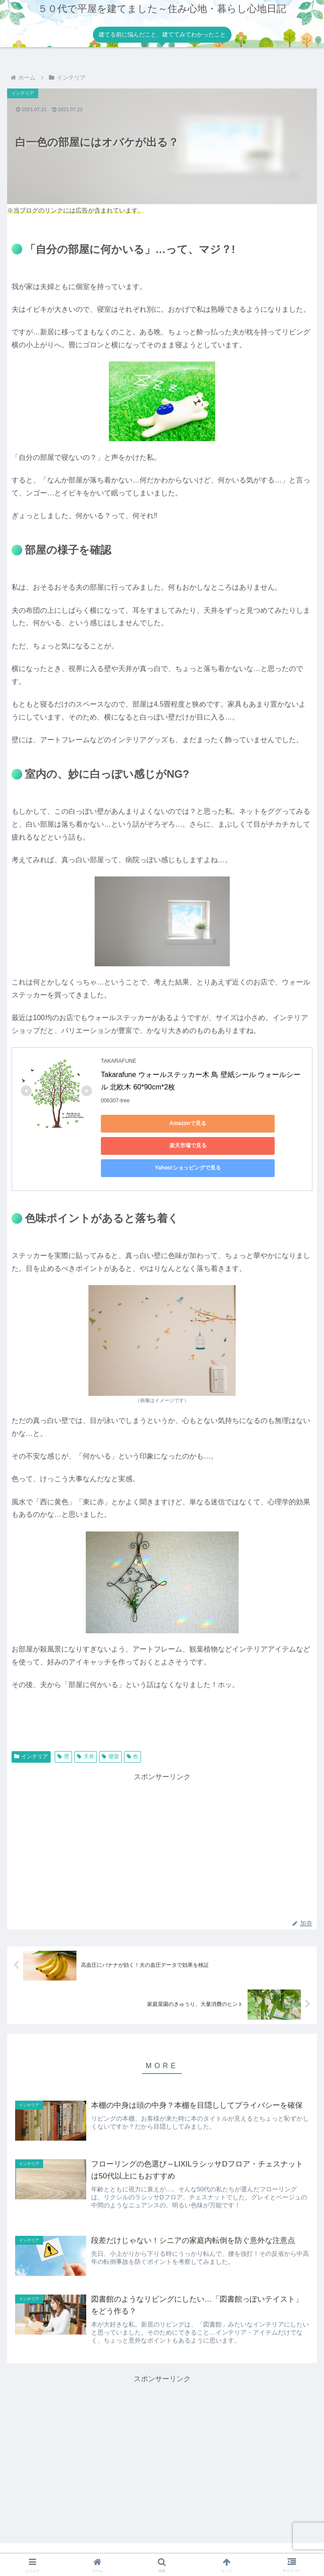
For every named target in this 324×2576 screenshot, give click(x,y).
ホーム (56, 2547)
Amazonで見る (141, 1123)
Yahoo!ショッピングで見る (141, 1145)
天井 (85, 1734)
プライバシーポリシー (162, 2547)
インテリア (31, 1734)
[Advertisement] (162, 1823)
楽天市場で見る (225, 1123)
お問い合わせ (267, 2547)
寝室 (110, 1734)
